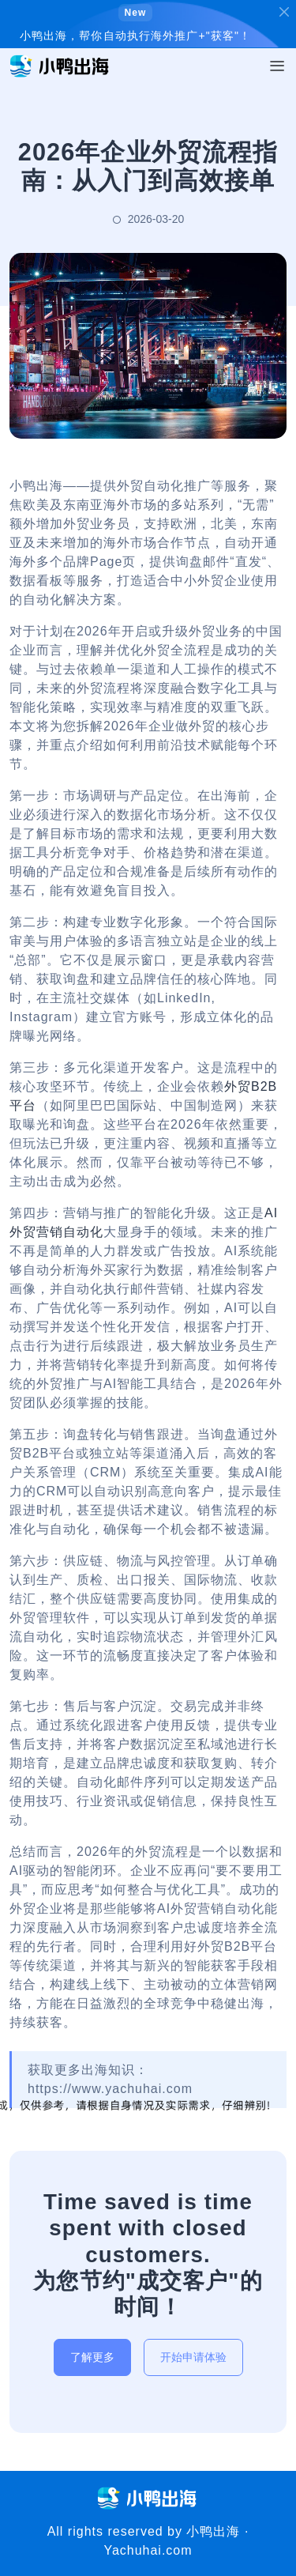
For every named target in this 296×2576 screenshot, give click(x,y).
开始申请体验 (193, 2357)
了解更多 (92, 2357)
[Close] (284, 12)
